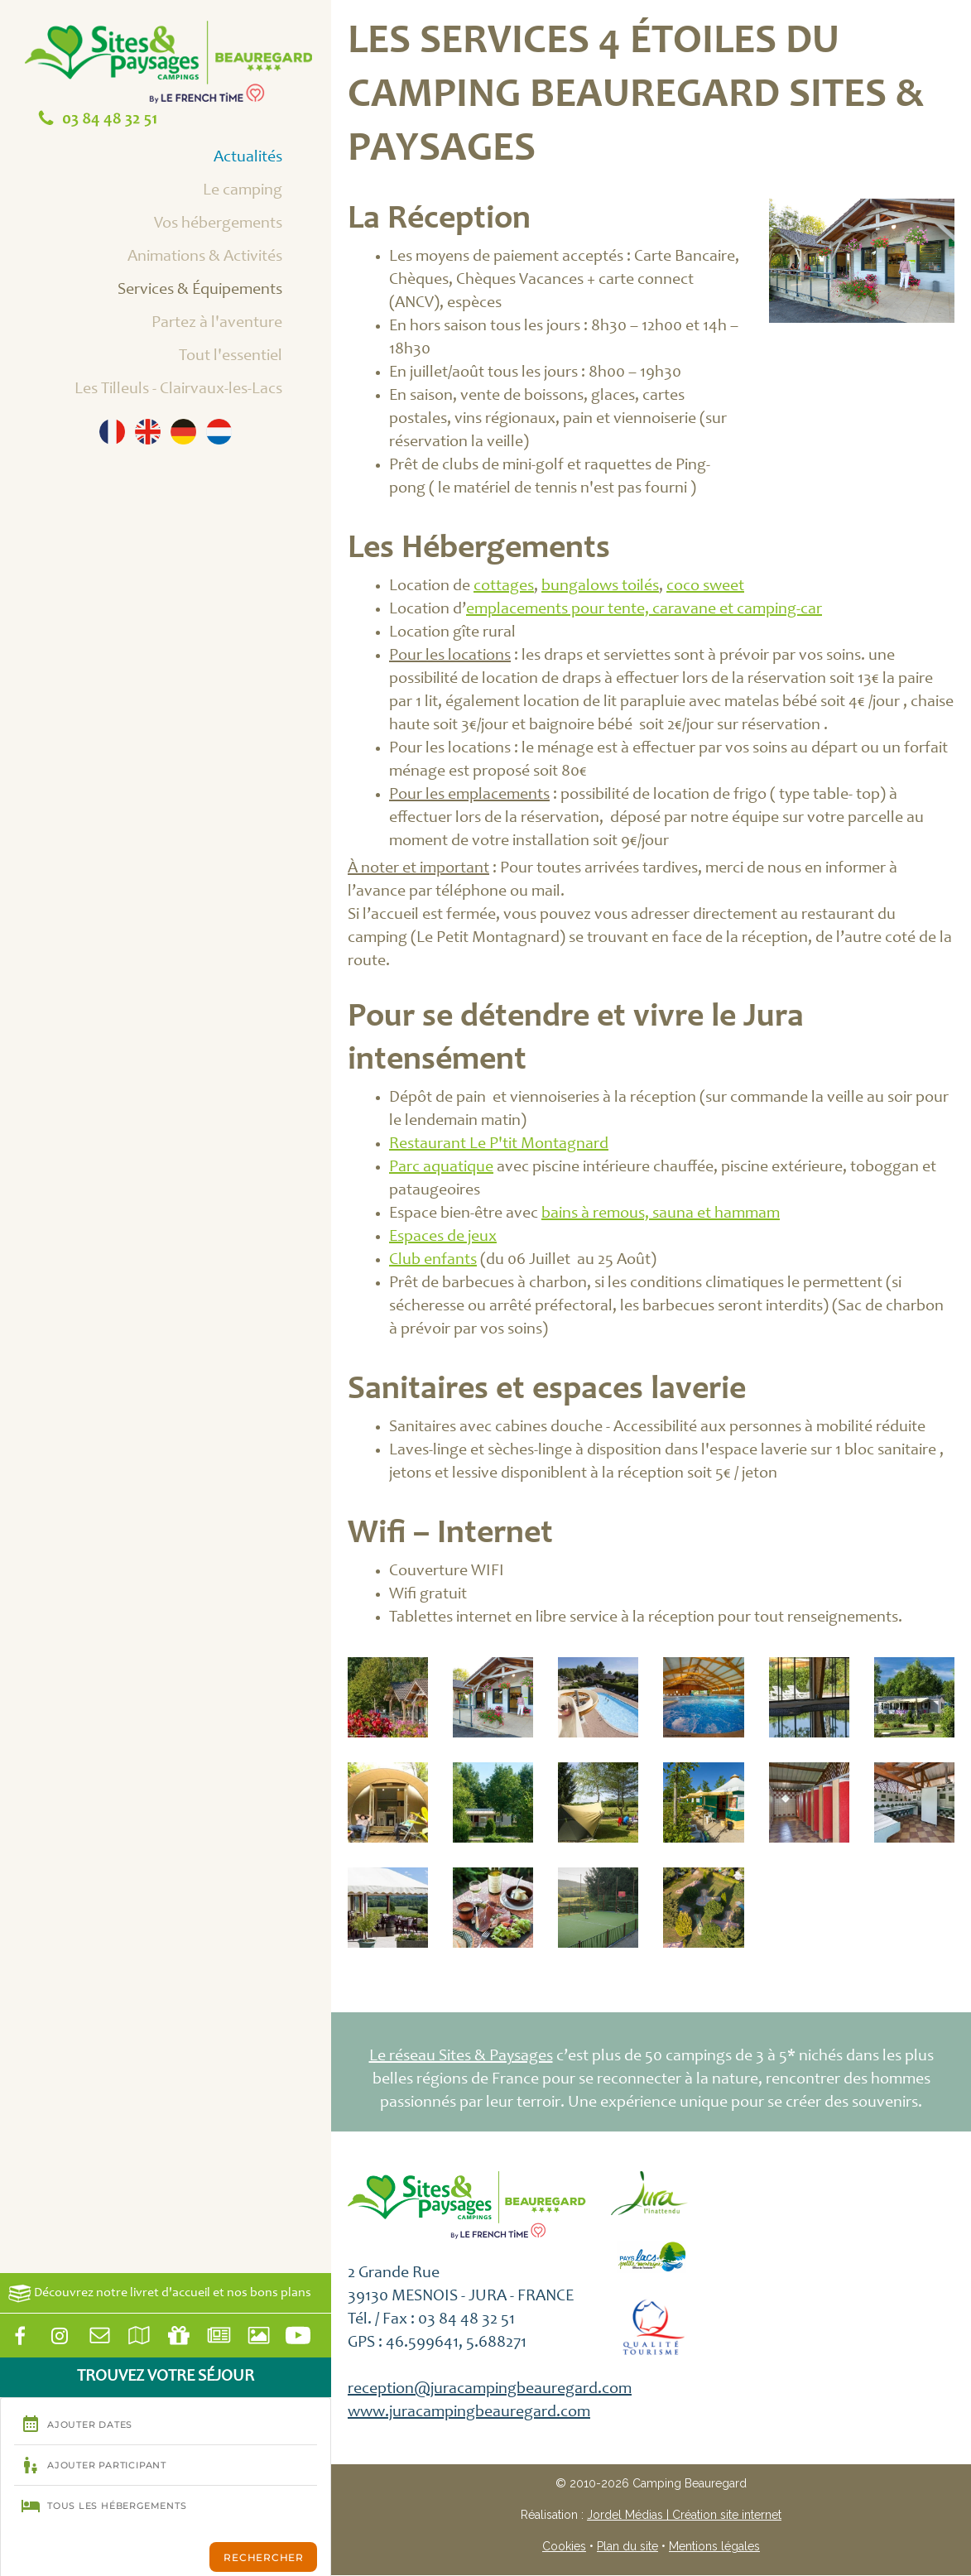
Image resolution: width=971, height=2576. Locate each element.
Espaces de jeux (443, 1237)
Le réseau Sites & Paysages (461, 2057)
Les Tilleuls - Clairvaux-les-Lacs (197, 390)
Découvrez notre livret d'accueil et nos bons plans (159, 2293)
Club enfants (433, 1260)
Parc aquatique (441, 1168)
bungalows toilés (600, 587)
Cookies (564, 2546)
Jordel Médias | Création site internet (684, 2514)
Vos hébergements (237, 225)
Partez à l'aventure (235, 324)
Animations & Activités (223, 258)
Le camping (261, 192)
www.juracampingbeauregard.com (469, 2413)
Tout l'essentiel (249, 357)
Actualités (267, 159)
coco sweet (705, 587)
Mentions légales (714, 2546)
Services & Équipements (219, 291)
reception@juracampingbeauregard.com (490, 2389)
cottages (503, 587)
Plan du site (627, 2546)
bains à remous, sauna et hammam (660, 1214)
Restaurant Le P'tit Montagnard (498, 1145)
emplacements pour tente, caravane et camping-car (644, 610)
